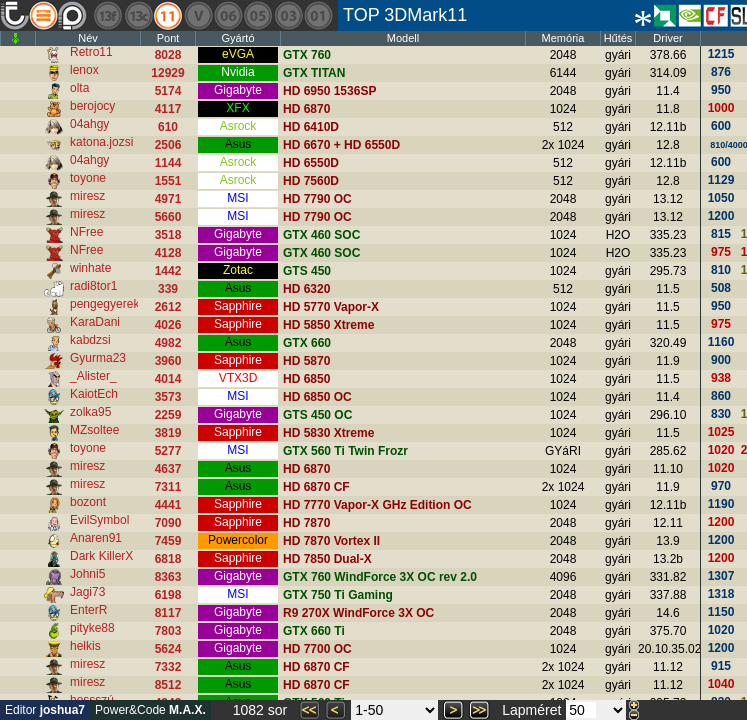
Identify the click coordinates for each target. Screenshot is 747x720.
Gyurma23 (98, 358)
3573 (168, 397)
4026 (168, 325)
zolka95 (90, 412)
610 (168, 127)
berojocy (92, 106)
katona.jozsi (101, 142)
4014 (168, 379)
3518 (168, 235)
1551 (168, 181)
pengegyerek (104, 304)
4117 (168, 109)
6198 (168, 595)
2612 (168, 307)
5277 (168, 451)
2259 (168, 415)
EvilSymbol (99, 520)
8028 (168, 55)
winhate (90, 268)
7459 (168, 541)
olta (79, 88)
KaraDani (95, 322)
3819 (168, 433)
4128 (168, 253)
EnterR (88, 610)
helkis (85, 646)
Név (88, 38)
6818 (168, 559)
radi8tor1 (93, 286)
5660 (168, 217)
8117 (168, 613)
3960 (168, 361)
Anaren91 (96, 538)
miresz (87, 196)
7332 (168, 667)
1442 (168, 271)
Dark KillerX (101, 556)
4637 (168, 469)
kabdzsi (90, 340)
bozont (88, 502)
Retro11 (91, 52)
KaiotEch (94, 394)
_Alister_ (93, 376)
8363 (168, 577)
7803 (168, 631)
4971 (168, 199)
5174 (168, 91)
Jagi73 (87, 592)
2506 (168, 145)
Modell (403, 38)
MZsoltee (94, 430)
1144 (168, 163)
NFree (86, 232)
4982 (168, 343)
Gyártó (237, 38)
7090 (168, 523)
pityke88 (92, 628)
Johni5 (87, 574)
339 (168, 289)
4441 (168, 505)
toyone (88, 178)
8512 (168, 685)
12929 (167, 73)
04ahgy (89, 124)
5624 (168, 649)
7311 (168, 487)
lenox (84, 70)
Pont (168, 38)
